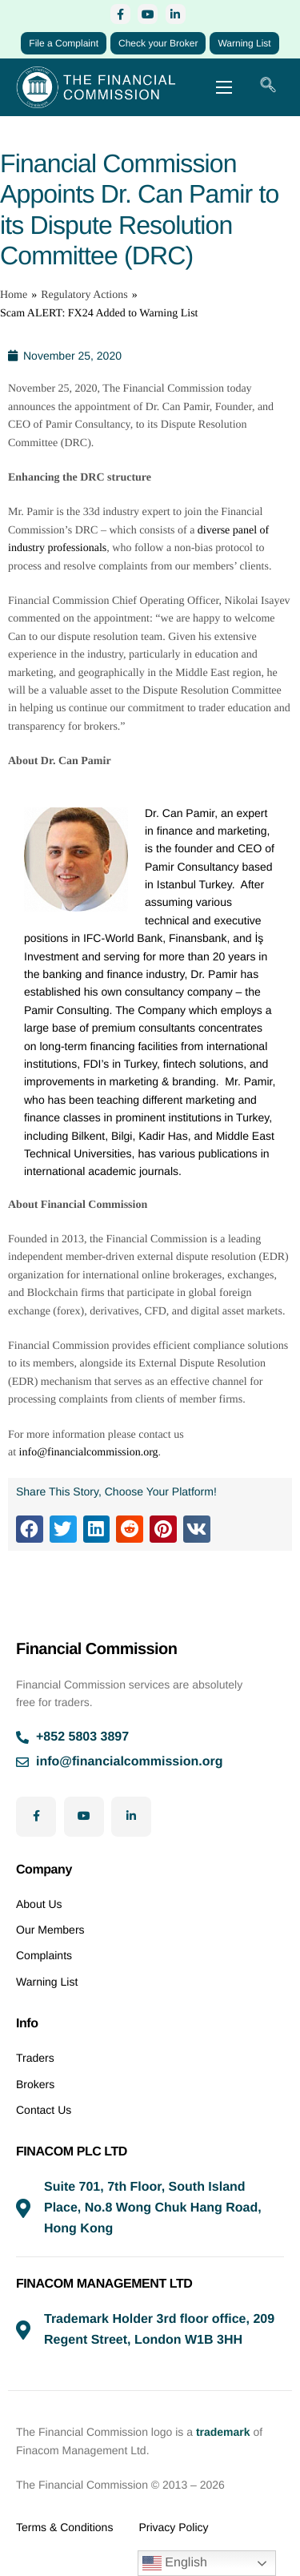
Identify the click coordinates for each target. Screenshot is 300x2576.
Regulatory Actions (84, 295)
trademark (223, 2431)
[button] (29, 1529)
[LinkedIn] (176, 14)
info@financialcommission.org (88, 1453)
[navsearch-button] (268, 87)
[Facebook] (120, 14)
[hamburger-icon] (224, 87)
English (174, 2563)
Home (13, 295)
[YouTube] (148, 14)
